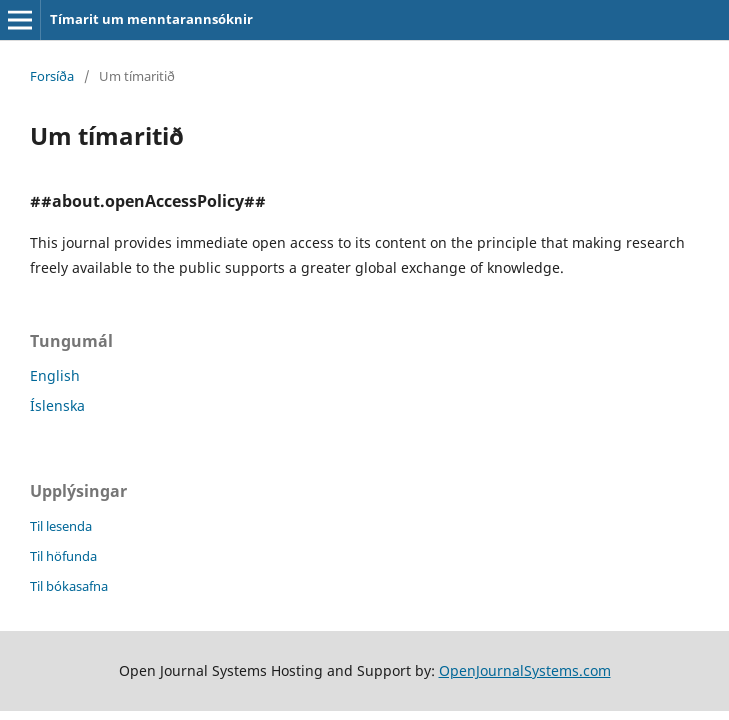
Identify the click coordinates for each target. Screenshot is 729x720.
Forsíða (52, 76)
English (55, 375)
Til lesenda (61, 526)
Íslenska (57, 405)
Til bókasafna (69, 586)
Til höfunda (63, 556)
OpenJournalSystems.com (525, 670)
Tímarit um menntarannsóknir (151, 19)
